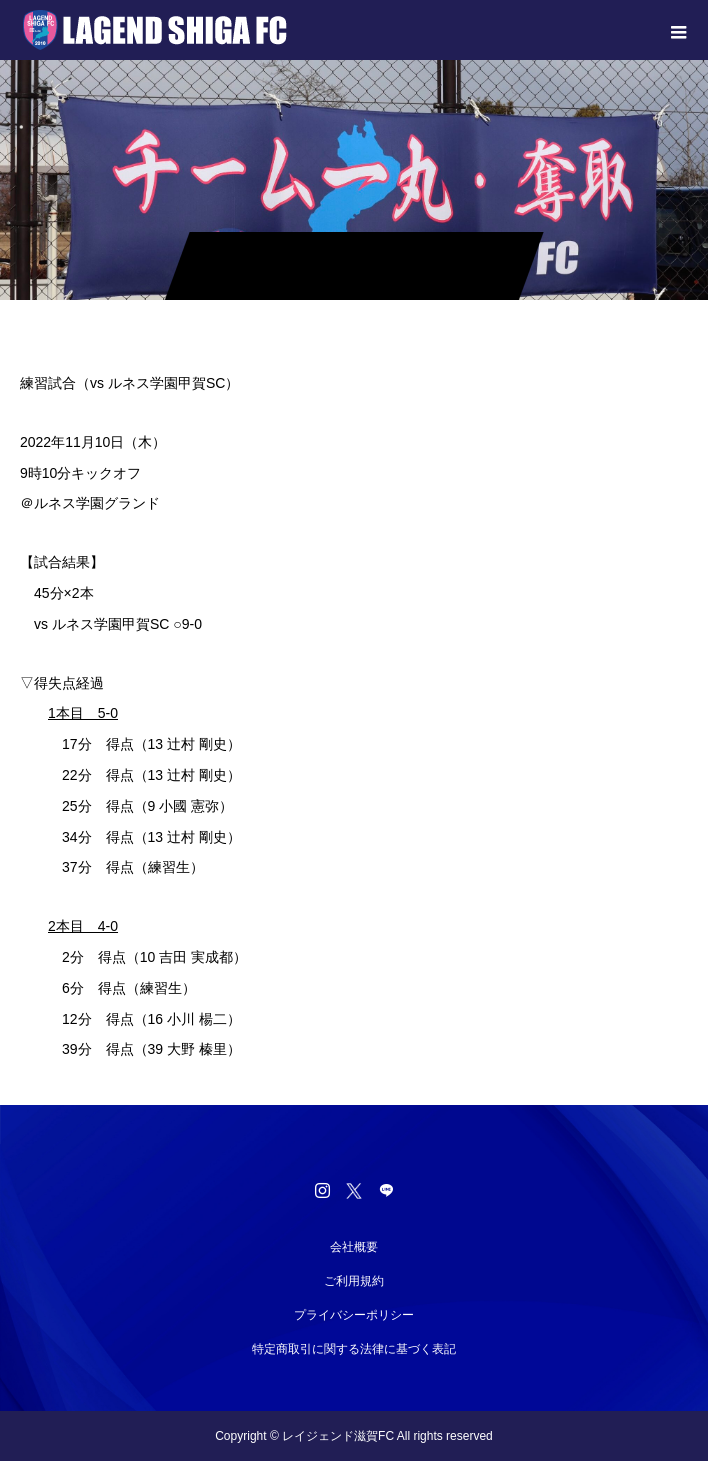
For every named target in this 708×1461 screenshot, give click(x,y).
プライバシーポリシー (354, 1315)
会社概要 (354, 1247)
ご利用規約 (354, 1281)
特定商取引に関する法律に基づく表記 (354, 1349)
